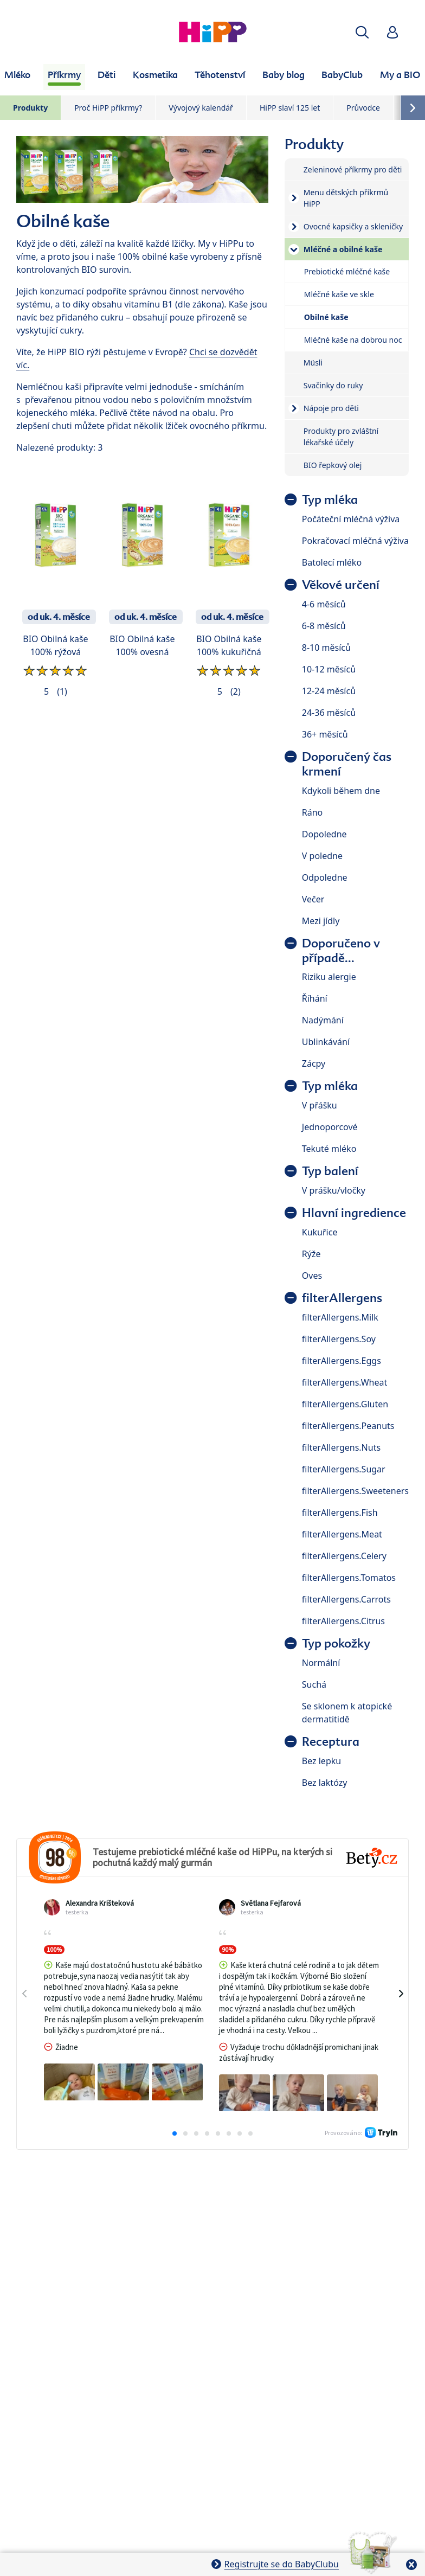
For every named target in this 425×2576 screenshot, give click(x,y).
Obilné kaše (326, 317)
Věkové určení (340, 585)
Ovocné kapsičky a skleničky (353, 226)
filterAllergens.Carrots (346, 1599)
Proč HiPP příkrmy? (108, 107)
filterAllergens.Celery (344, 1556)
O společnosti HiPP (270, 2338)
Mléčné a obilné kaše (343, 249)
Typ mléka (330, 499)
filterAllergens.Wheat (344, 1382)
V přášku (319, 1105)
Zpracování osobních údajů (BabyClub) (263, 2367)
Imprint (338, 2408)
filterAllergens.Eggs (341, 1361)
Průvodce (363, 107)
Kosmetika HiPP (115, 2338)
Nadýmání (323, 1020)
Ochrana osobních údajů (133, 2367)
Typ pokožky (336, 1643)
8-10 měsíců (326, 647)
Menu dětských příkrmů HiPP (346, 198)
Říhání (314, 998)
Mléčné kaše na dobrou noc (353, 340)
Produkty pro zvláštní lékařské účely (341, 436)
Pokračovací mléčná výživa (355, 541)
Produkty (30, 107)
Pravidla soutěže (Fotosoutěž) (125, 2408)
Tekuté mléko (329, 1149)
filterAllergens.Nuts (341, 1447)
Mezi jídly (321, 921)
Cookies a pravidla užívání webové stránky (289, 2387)
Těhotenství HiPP (190, 2338)
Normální (321, 1663)
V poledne (322, 856)
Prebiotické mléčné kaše (347, 271)
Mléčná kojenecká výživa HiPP (116, 2317)
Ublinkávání (326, 1042)
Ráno (312, 812)
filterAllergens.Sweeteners (355, 1491)
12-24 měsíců (329, 691)
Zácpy (314, 1063)
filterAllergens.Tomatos (349, 1578)
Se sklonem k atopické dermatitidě (347, 1712)
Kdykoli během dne (341, 791)
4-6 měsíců (324, 604)
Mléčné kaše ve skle (339, 294)
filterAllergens (342, 1298)
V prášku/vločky (333, 1190)
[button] (362, 32)
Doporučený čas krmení (346, 764)
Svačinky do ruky (333, 385)
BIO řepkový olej (333, 465)
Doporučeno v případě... (341, 950)
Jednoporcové (330, 1127)
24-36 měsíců (329, 713)
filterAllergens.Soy (339, 1339)
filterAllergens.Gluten (345, 1404)
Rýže (311, 1254)
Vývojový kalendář (201, 107)
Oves (312, 1275)
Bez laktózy (324, 1783)
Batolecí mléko (332, 562)
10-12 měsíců (329, 669)
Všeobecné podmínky (233, 2408)
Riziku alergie (329, 977)
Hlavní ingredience (354, 1213)
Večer (313, 899)
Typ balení (330, 1171)
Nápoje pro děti (331, 408)
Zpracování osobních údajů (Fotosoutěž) (127, 2387)
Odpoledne (324, 877)
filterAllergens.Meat (342, 1534)
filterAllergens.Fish (340, 1512)
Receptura (330, 1741)
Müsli (313, 362)
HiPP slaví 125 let (290, 107)
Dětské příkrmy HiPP (223, 2317)
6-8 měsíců (324, 626)
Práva (298, 2408)
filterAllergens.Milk (340, 1317)
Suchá (314, 1684)
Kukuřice (320, 1232)
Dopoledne (324, 834)
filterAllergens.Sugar (343, 1469)
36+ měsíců (325, 734)
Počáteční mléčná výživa (351, 519)
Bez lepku (321, 1761)
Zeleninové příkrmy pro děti (353, 169)
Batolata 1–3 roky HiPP (316, 2317)
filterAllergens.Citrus (343, 1621)
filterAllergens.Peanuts (348, 1426)
